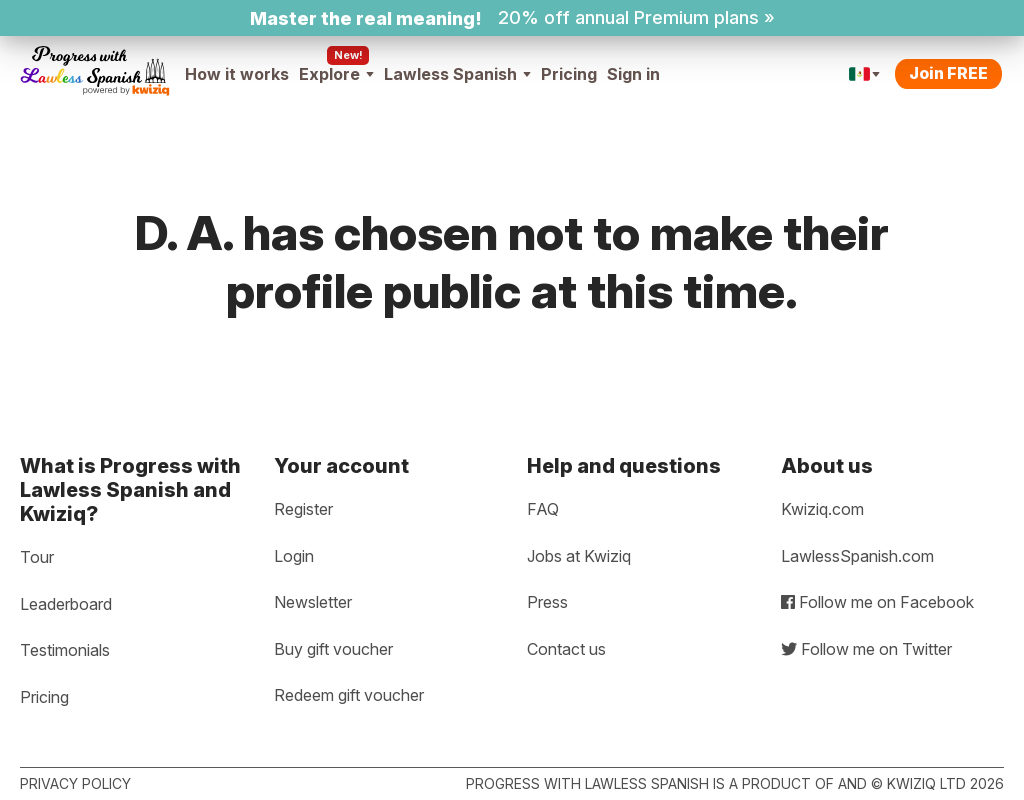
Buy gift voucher (333, 649)
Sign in (633, 74)
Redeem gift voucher (349, 695)
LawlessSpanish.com (857, 556)
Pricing (569, 74)
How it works (237, 74)
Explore (336, 74)
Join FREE (948, 73)
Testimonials (65, 650)
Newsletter (313, 602)
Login (294, 556)
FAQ (543, 509)
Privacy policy (75, 783)
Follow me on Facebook (877, 602)
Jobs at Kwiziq (579, 556)
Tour (37, 557)
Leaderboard (66, 604)
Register (303, 509)
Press (547, 602)
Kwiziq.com (822, 509)
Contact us (566, 649)
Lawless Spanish (457, 74)
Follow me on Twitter (866, 649)
